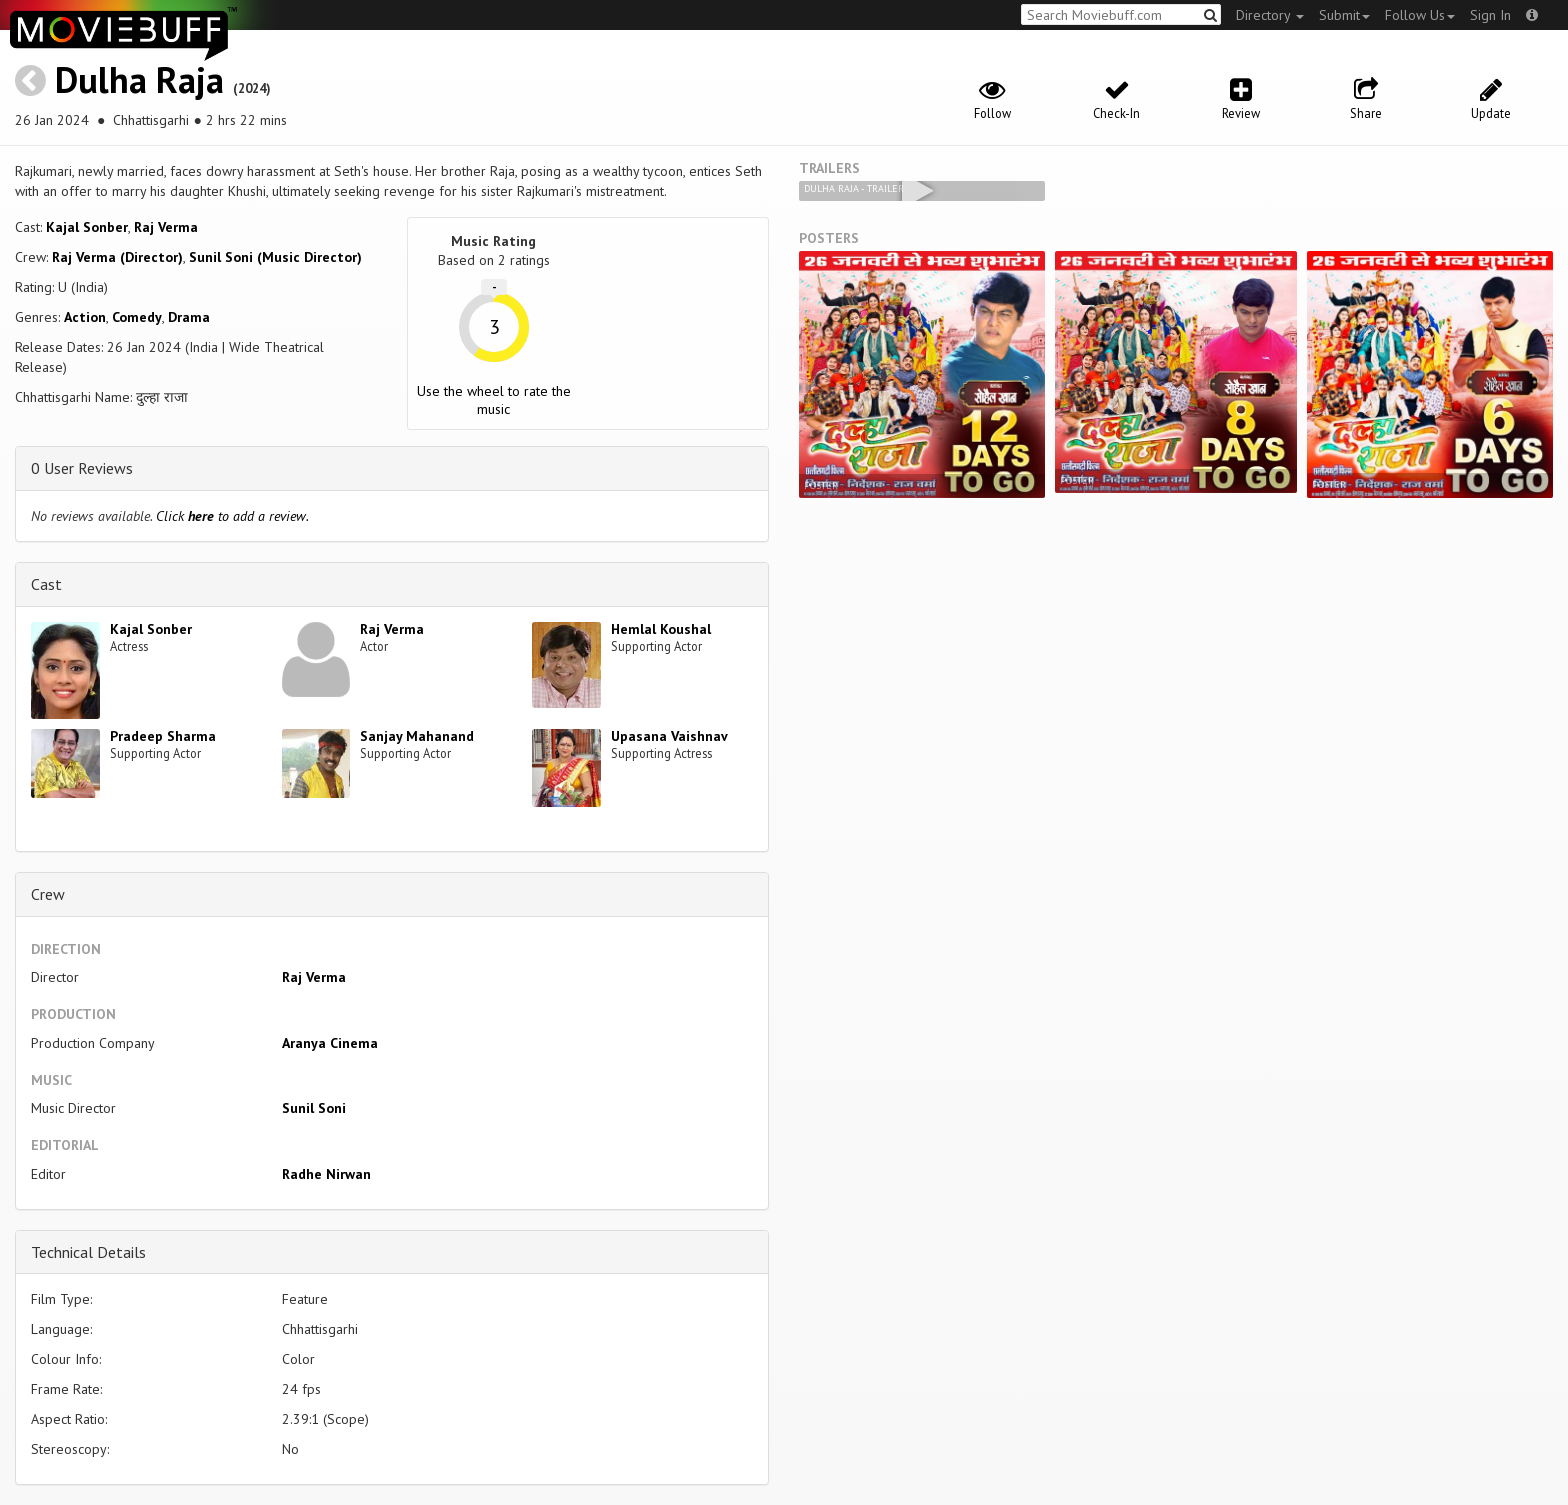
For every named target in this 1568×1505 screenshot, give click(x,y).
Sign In (1490, 15)
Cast (46, 584)
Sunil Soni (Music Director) (275, 257)
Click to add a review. (232, 516)
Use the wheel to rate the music (494, 400)
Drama (189, 317)
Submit (1344, 15)
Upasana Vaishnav (669, 736)
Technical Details (88, 1252)
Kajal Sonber (87, 227)
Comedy (137, 317)
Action (85, 317)
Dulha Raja (139, 79)
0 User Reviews (82, 468)
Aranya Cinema (330, 1043)
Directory (1270, 15)
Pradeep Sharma (163, 736)
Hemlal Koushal (661, 629)
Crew (48, 894)
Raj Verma (166, 227)
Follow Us (1420, 15)
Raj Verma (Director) (117, 257)
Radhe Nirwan (326, 1174)
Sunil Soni (314, 1108)
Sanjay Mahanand (417, 736)
